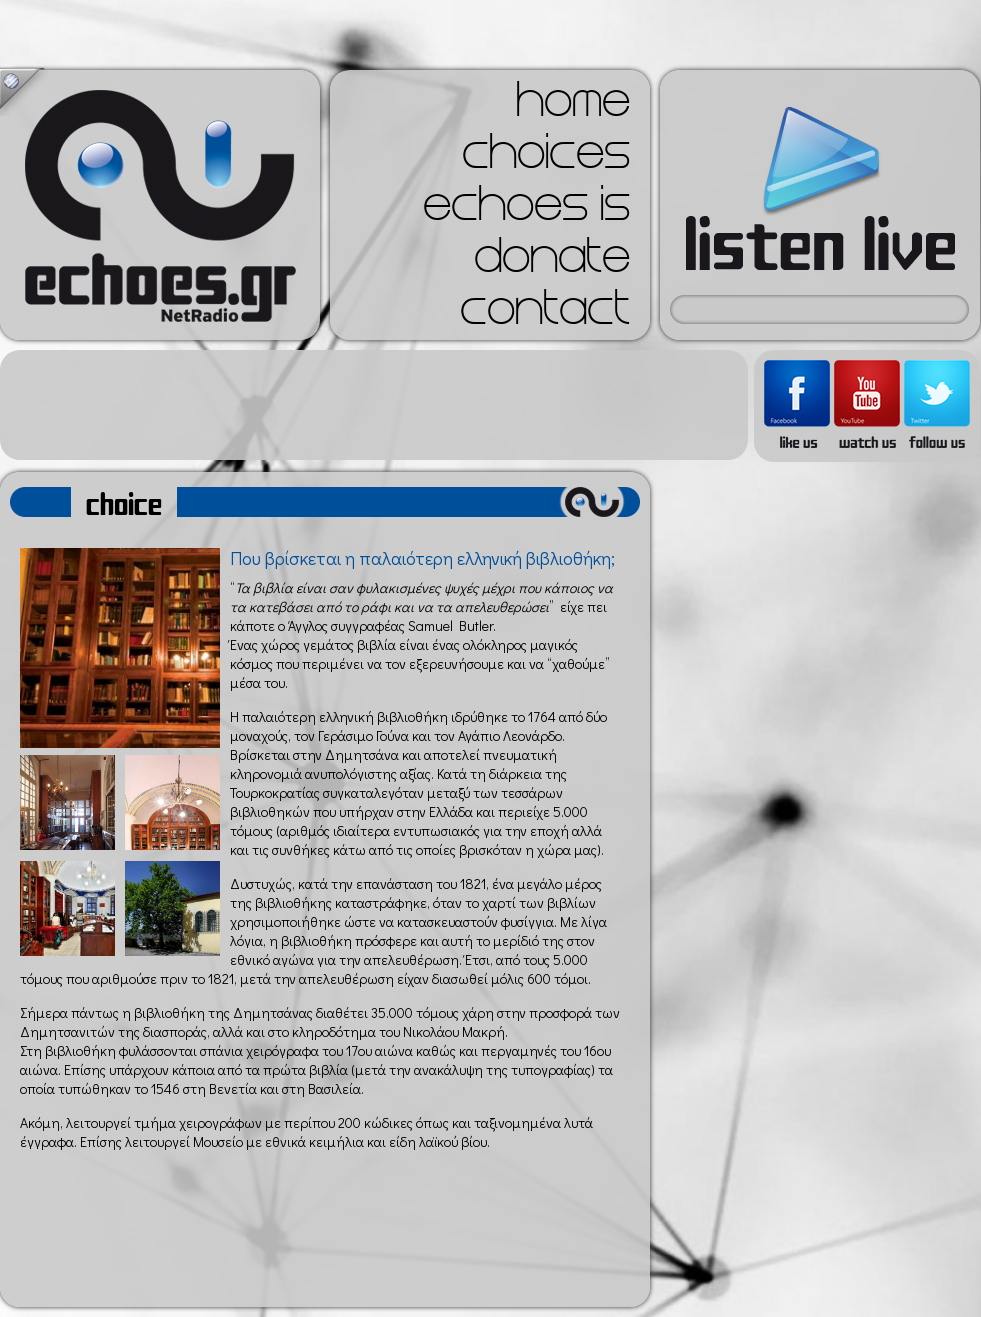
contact (545, 314)
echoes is (526, 210)
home (573, 106)
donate (552, 262)
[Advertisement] (374, 405)
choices (546, 158)
